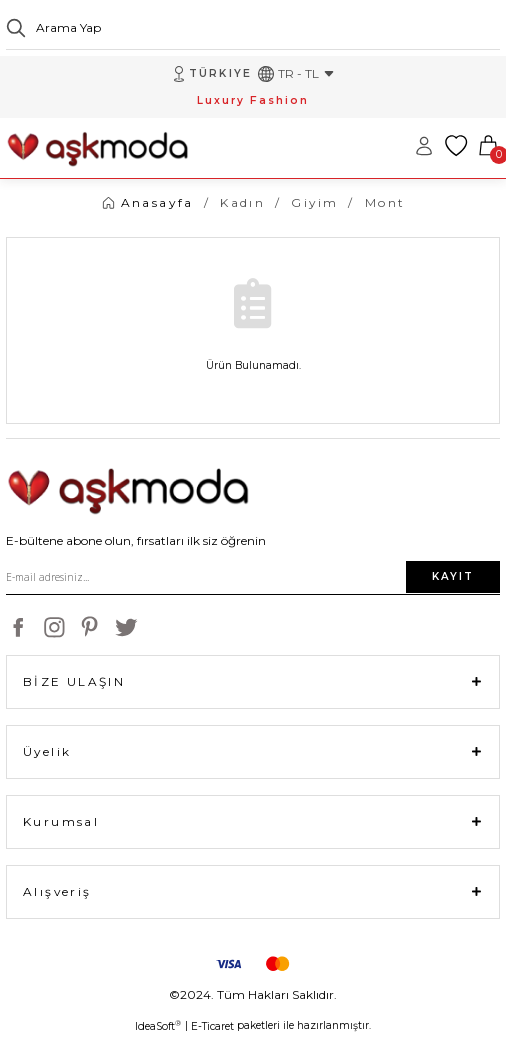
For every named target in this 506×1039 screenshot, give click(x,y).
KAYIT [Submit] (453, 576)
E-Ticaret (212, 1026)
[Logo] (97, 145)
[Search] (253, 28)
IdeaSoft (158, 1026)
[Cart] (488, 146)
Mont (385, 202)
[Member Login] (424, 146)
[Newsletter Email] (253, 577)
